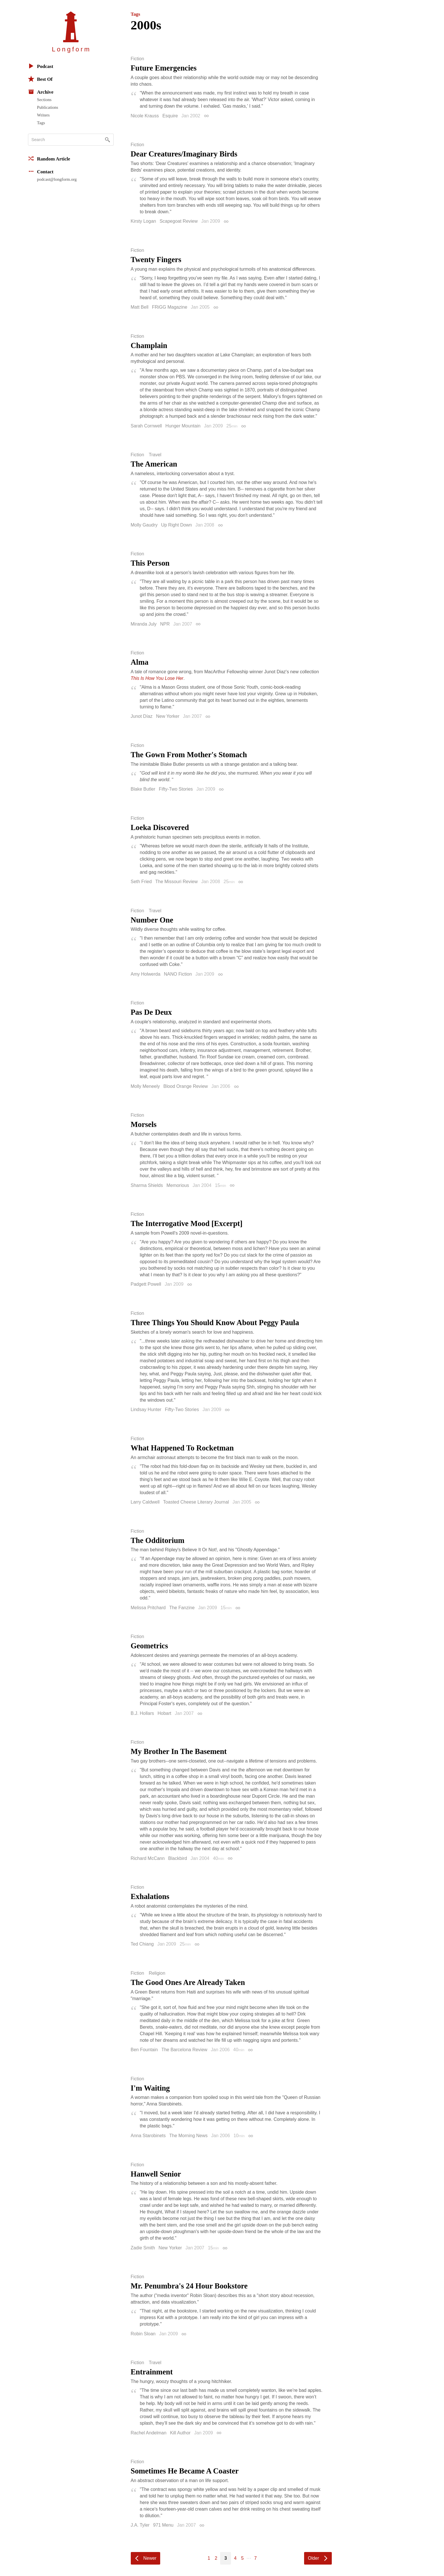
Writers (43, 115)
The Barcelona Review (184, 2049)
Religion (157, 1973)
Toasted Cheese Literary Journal (196, 1502)
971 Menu (163, 2525)
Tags (41, 122)
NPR (165, 624)
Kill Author (180, 2432)
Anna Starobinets (148, 2135)
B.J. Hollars (142, 1713)
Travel (155, 455)
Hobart (164, 1713)
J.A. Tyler (140, 2525)
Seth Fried (141, 881)
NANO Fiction (178, 974)
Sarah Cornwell (146, 425)
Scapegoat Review (179, 221)
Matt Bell (139, 307)
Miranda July (144, 624)
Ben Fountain (144, 2049)
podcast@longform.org (57, 179)
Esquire (170, 115)
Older (313, 2558)
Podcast (40, 66)
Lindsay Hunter (146, 1409)
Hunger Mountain (182, 425)
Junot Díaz (141, 716)
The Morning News (188, 2135)
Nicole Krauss (145, 115)
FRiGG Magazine (169, 307)
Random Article (49, 158)
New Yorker (167, 716)
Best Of (40, 79)
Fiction (137, 59)
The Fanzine (182, 1607)
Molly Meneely (145, 1086)
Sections (44, 99)
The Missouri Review (176, 881)
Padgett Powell (146, 1284)
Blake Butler (143, 789)
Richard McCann (148, 1858)
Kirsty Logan (143, 221)
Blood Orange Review (185, 1086)
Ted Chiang (142, 1944)
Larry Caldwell (145, 1502)
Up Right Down (176, 525)
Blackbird (177, 1858)
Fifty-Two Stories (176, 789)
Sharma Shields (147, 1185)
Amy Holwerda (145, 974)
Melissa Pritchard (148, 1607)
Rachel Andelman (148, 2432)
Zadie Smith (143, 2247)
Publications (47, 107)
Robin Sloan (143, 2333)
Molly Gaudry (144, 525)
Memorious (177, 1185)
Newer (149, 2558)
